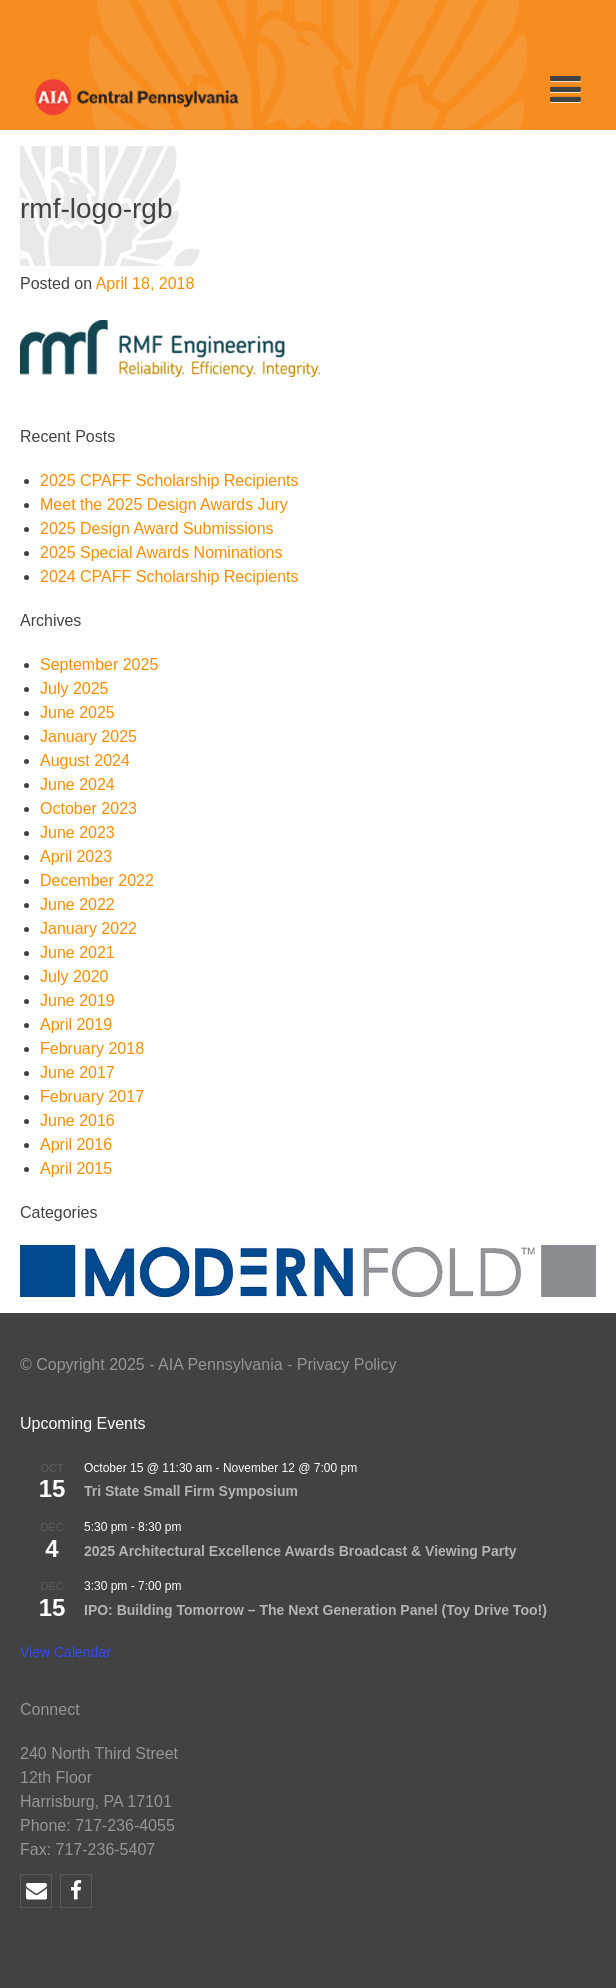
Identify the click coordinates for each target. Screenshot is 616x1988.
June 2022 (77, 904)
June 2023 (77, 832)
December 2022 (97, 880)
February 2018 (92, 1048)
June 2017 (77, 1072)
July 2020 (74, 976)
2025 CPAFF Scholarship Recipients (169, 480)
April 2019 (76, 1024)
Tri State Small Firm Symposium (191, 1491)
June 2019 (77, 1000)
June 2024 (77, 784)
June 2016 (77, 1120)
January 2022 (88, 928)
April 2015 (76, 1168)
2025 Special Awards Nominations (161, 552)
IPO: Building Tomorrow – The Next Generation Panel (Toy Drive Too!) (315, 1610)
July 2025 (74, 688)
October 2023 (88, 808)
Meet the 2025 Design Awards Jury (164, 504)
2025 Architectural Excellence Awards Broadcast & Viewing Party (300, 1551)
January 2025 (88, 736)
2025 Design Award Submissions (157, 528)
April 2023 (76, 856)
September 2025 (99, 664)
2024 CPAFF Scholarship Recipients (169, 576)
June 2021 (77, 952)
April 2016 (76, 1144)
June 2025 (77, 712)
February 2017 (92, 1096)
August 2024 (85, 760)
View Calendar (65, 1652)
